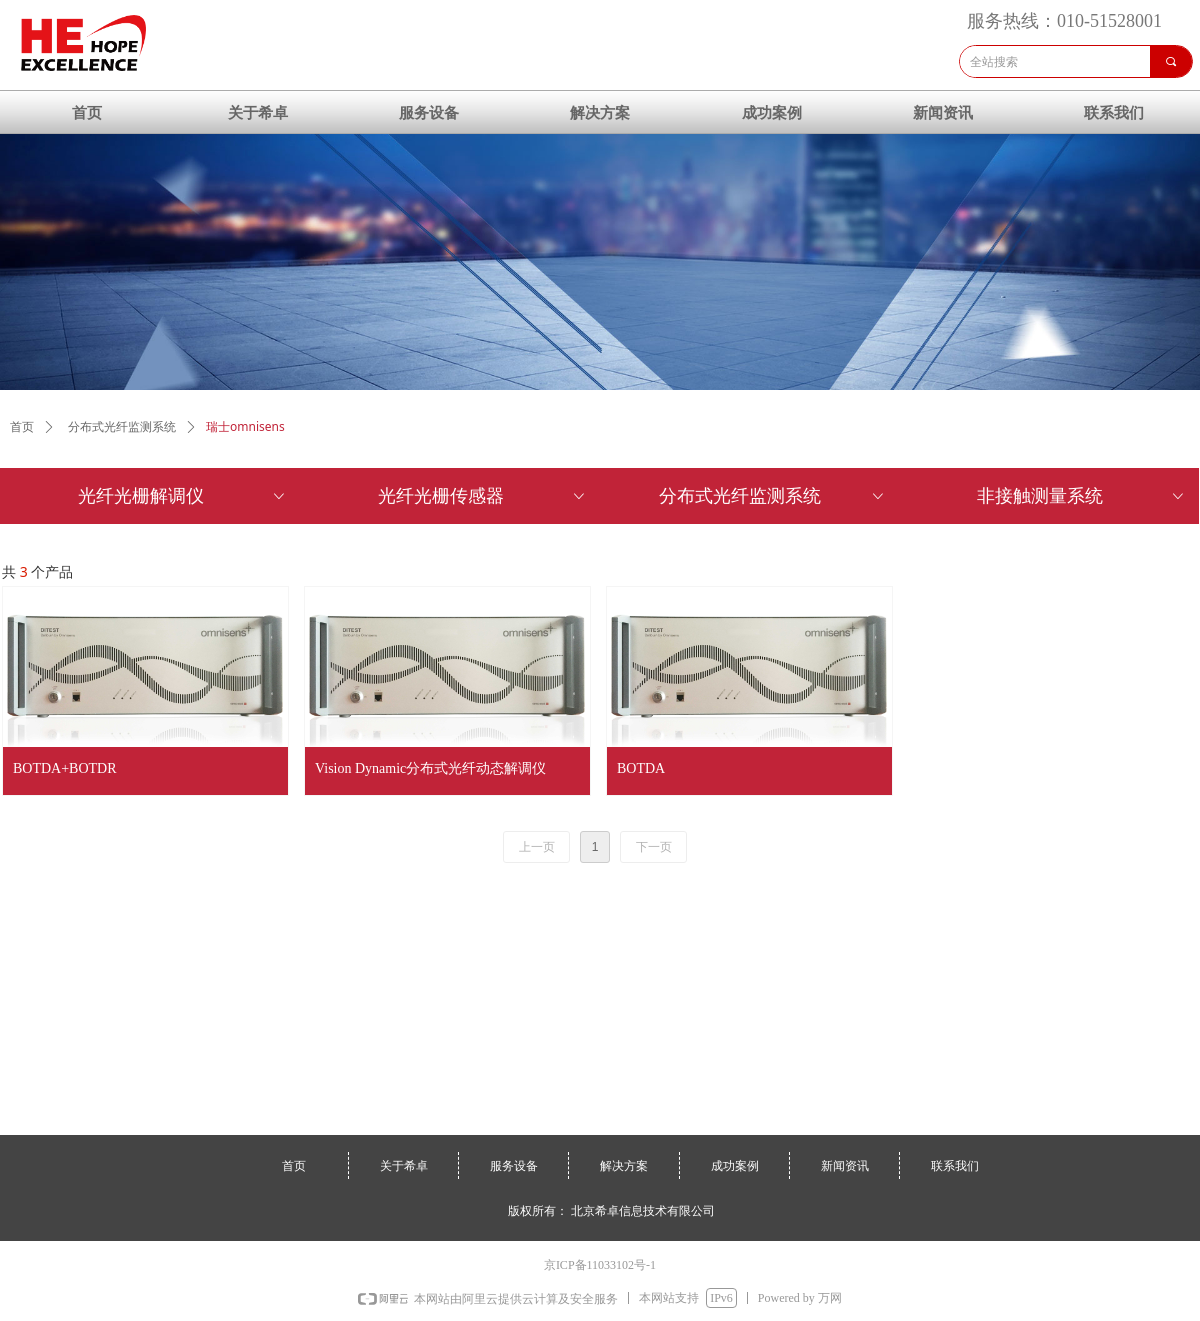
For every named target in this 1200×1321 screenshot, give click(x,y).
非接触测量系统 (1082, 496)
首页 (22, 427)
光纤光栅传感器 (483, 496)
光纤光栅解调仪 (183, 496)
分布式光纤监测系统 (773, 496)
